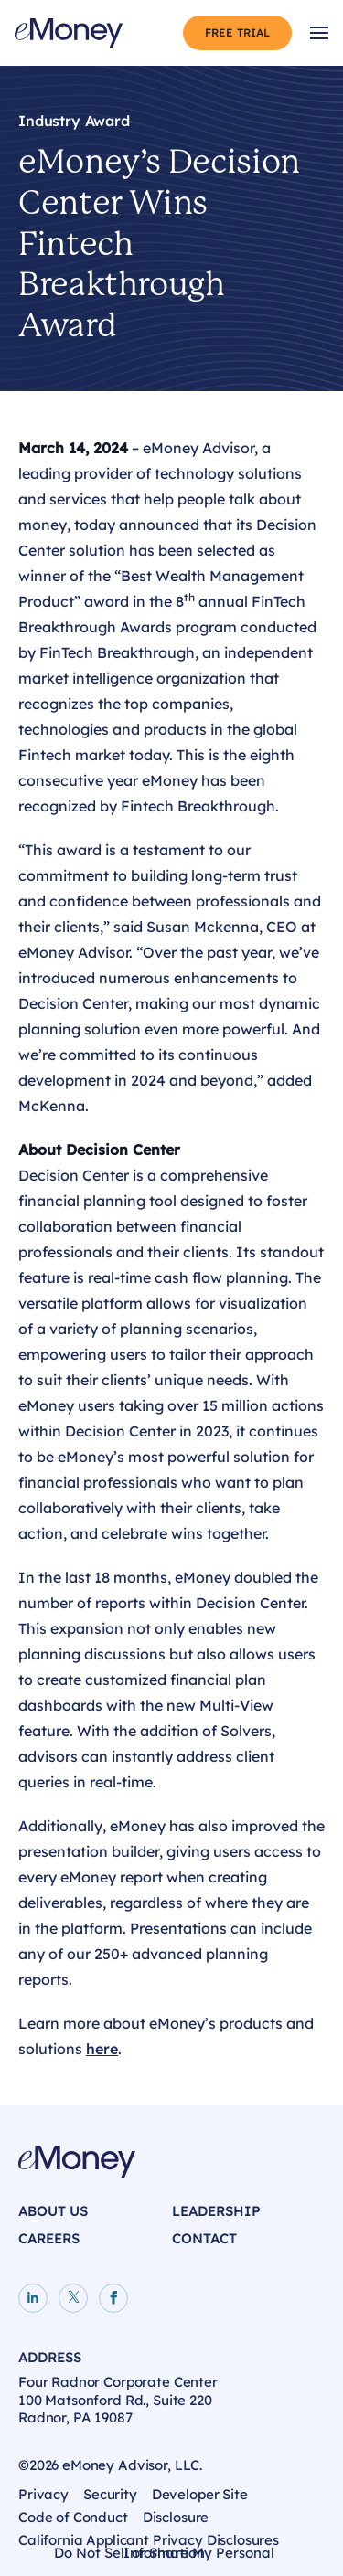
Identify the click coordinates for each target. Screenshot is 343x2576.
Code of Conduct (73, 2517)
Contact (204, 2238)
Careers (49, 2238)
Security (110, 2494)
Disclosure (176, 2517)
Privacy (43, 2494)
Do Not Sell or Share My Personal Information (164, 2555)
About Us (53, 2211)
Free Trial (237, 32)
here (102, 2049)
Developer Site (200, 2494)
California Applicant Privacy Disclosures (148, 2540)
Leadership (216, 2211)
